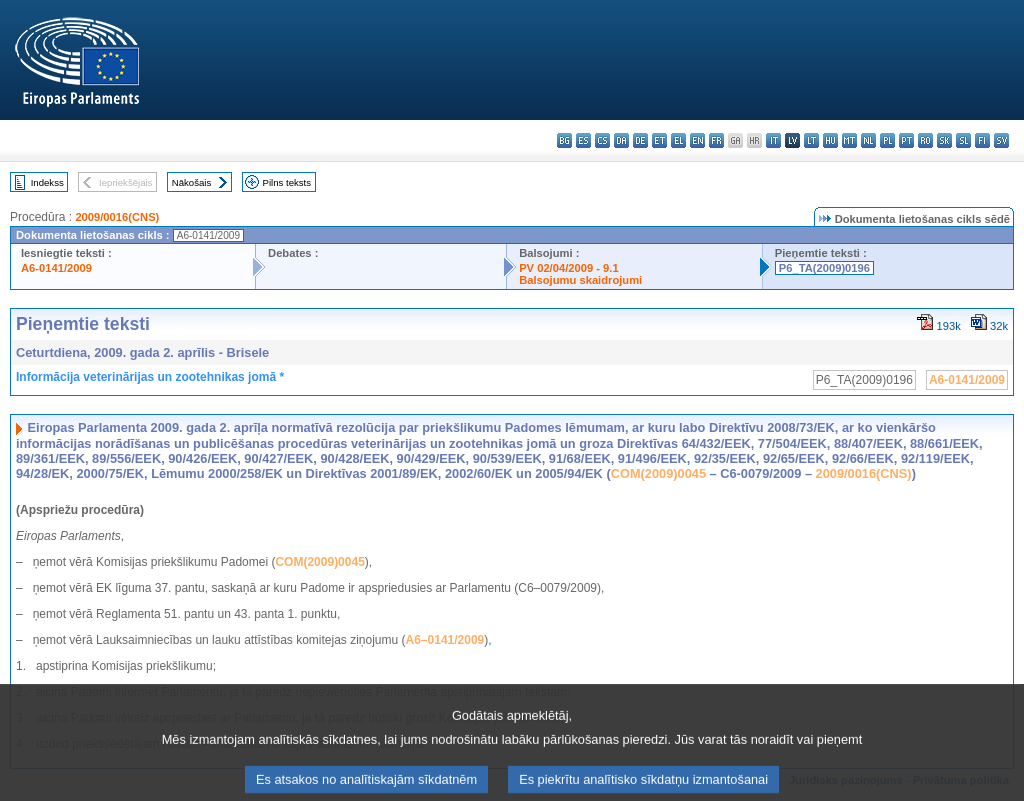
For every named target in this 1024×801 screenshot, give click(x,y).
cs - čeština (602, 140)
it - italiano (773, 140)
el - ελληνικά (678, 140)
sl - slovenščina (963, 140)
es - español (583, 140)
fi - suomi (982, 140)
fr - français (716, 140)
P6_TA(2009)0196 (824, 268)
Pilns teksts (287, 182)
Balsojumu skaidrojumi (580, 280)
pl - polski (887, 140)
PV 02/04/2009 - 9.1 (569, 268)
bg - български (564, 140)
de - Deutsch (640, 140)
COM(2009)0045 (658, 473)
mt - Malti (849, 140)
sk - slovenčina (944, 140)
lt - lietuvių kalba (811, 140)
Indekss (47, 182)
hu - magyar (830, 140)
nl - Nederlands (868, 140)
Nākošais (191, 182)
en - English (697, 140)
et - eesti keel (659, 140)
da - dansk (621, 140)
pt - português (906, 140)
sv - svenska (1001, 140)
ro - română (925, 140)
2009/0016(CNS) (117, 217)
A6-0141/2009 (56, 268)
